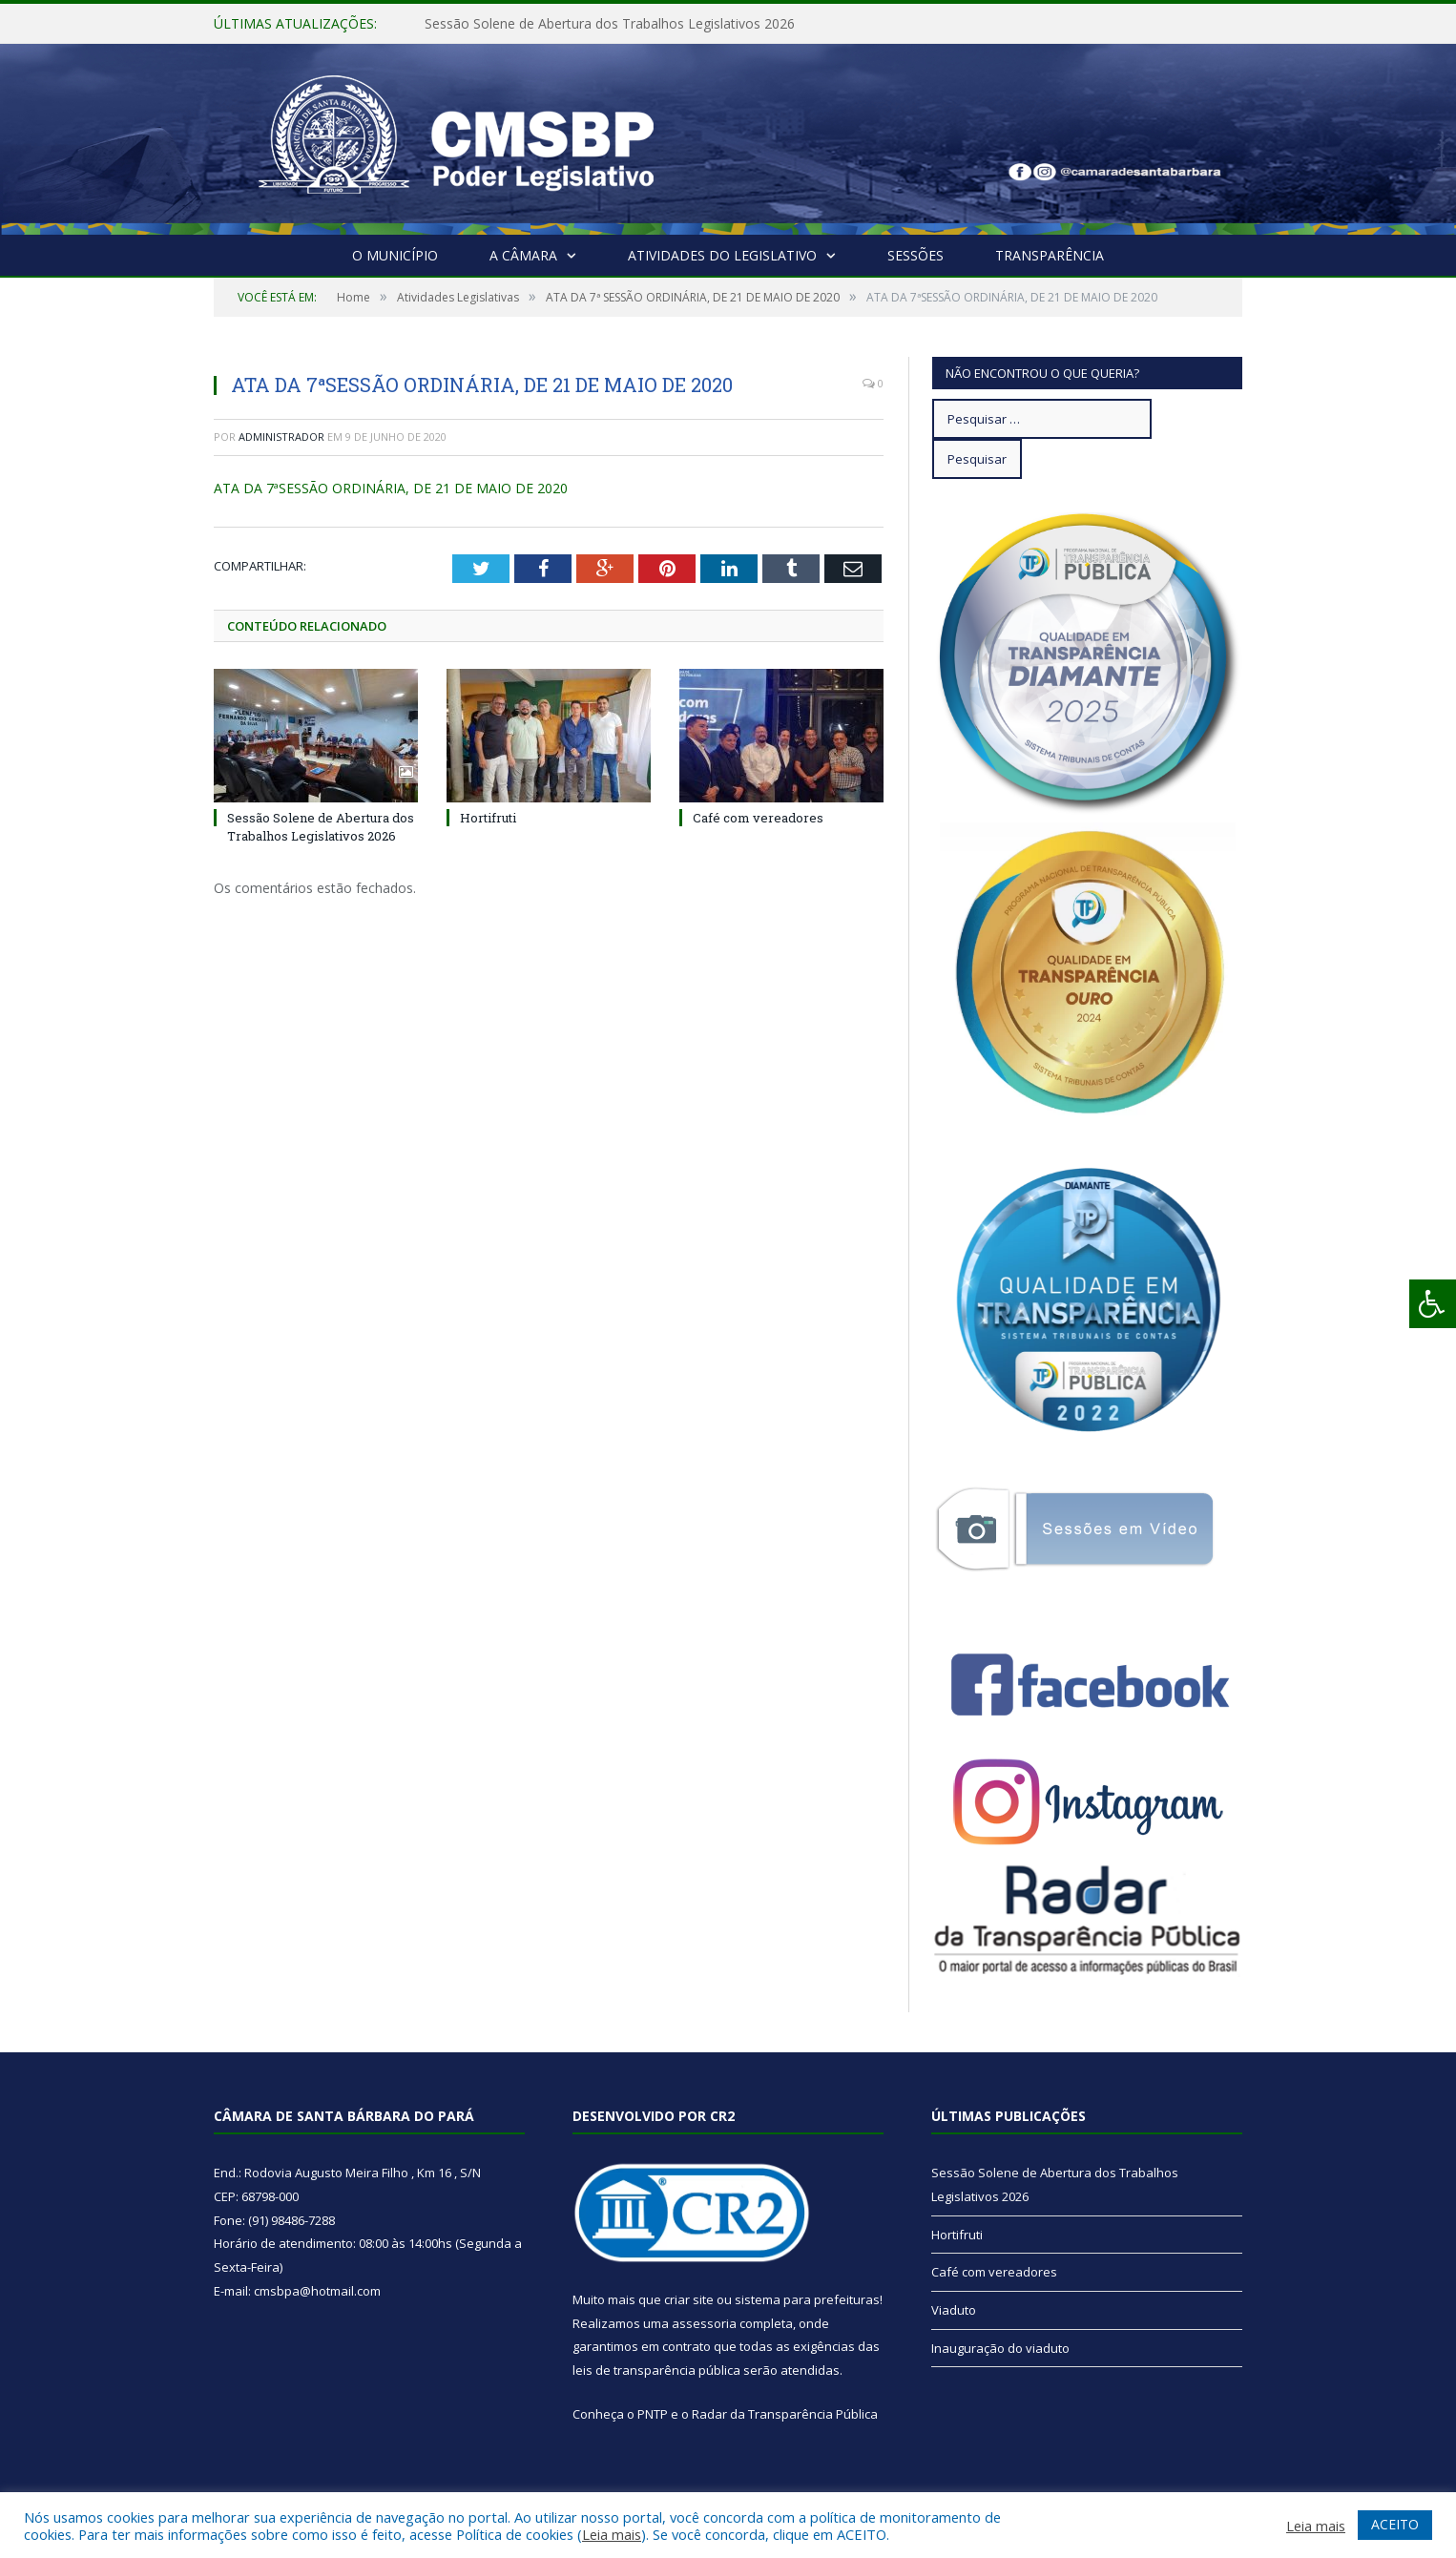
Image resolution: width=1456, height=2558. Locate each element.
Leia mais (611, 2534)
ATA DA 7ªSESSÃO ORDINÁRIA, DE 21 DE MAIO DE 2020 (391, 488)
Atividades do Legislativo (722, 255)
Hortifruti (488, 817)
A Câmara (523, 255)
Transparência (1049, 255)
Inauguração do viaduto (1000, 2348)
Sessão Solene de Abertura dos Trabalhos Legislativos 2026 (610, 23)
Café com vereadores (758, 817)
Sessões (915, 255)
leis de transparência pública (656, 2370)
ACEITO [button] (1395, 2524)
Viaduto (953, 2310)
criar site (689, 2299)
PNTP (652, 2414)
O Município (395, 255)
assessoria (704, 2323)
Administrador (281, 436)
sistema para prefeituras (807, 2299)
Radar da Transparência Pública (785, 2414)
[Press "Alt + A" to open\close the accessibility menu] (1432, 1303)
